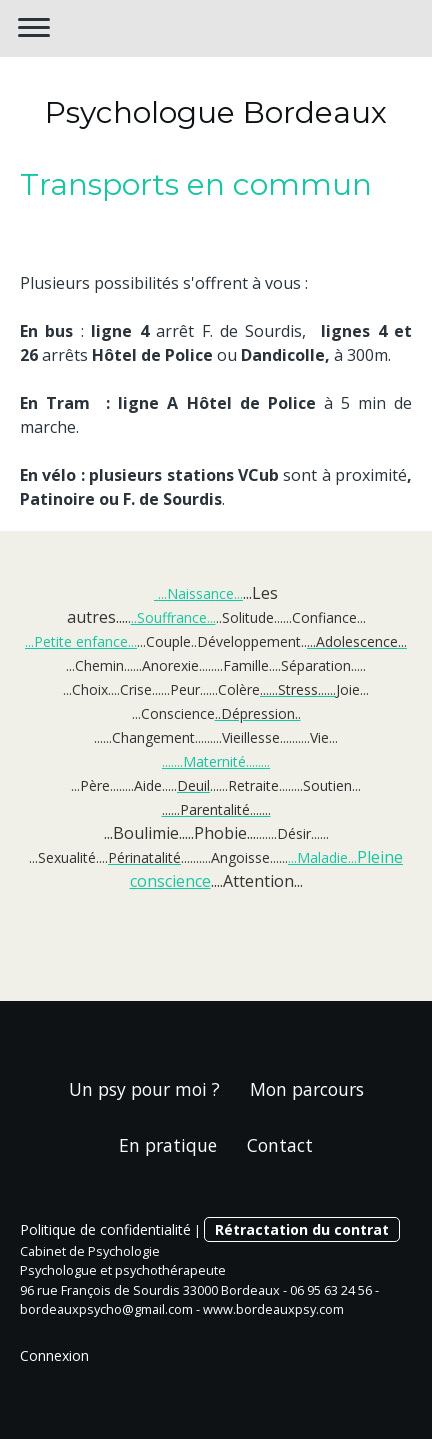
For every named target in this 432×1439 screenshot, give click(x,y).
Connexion (54, 1355)
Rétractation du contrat (302, 1229)
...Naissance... (198, 593)
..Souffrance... (173, 617)
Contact (280, 1145)
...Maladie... (322, 857)
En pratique (168, 1145)
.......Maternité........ (216, 761)
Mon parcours (307, 1089)
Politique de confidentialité (105, 1229)
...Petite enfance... (81, 641)
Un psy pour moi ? (144, 1089)
